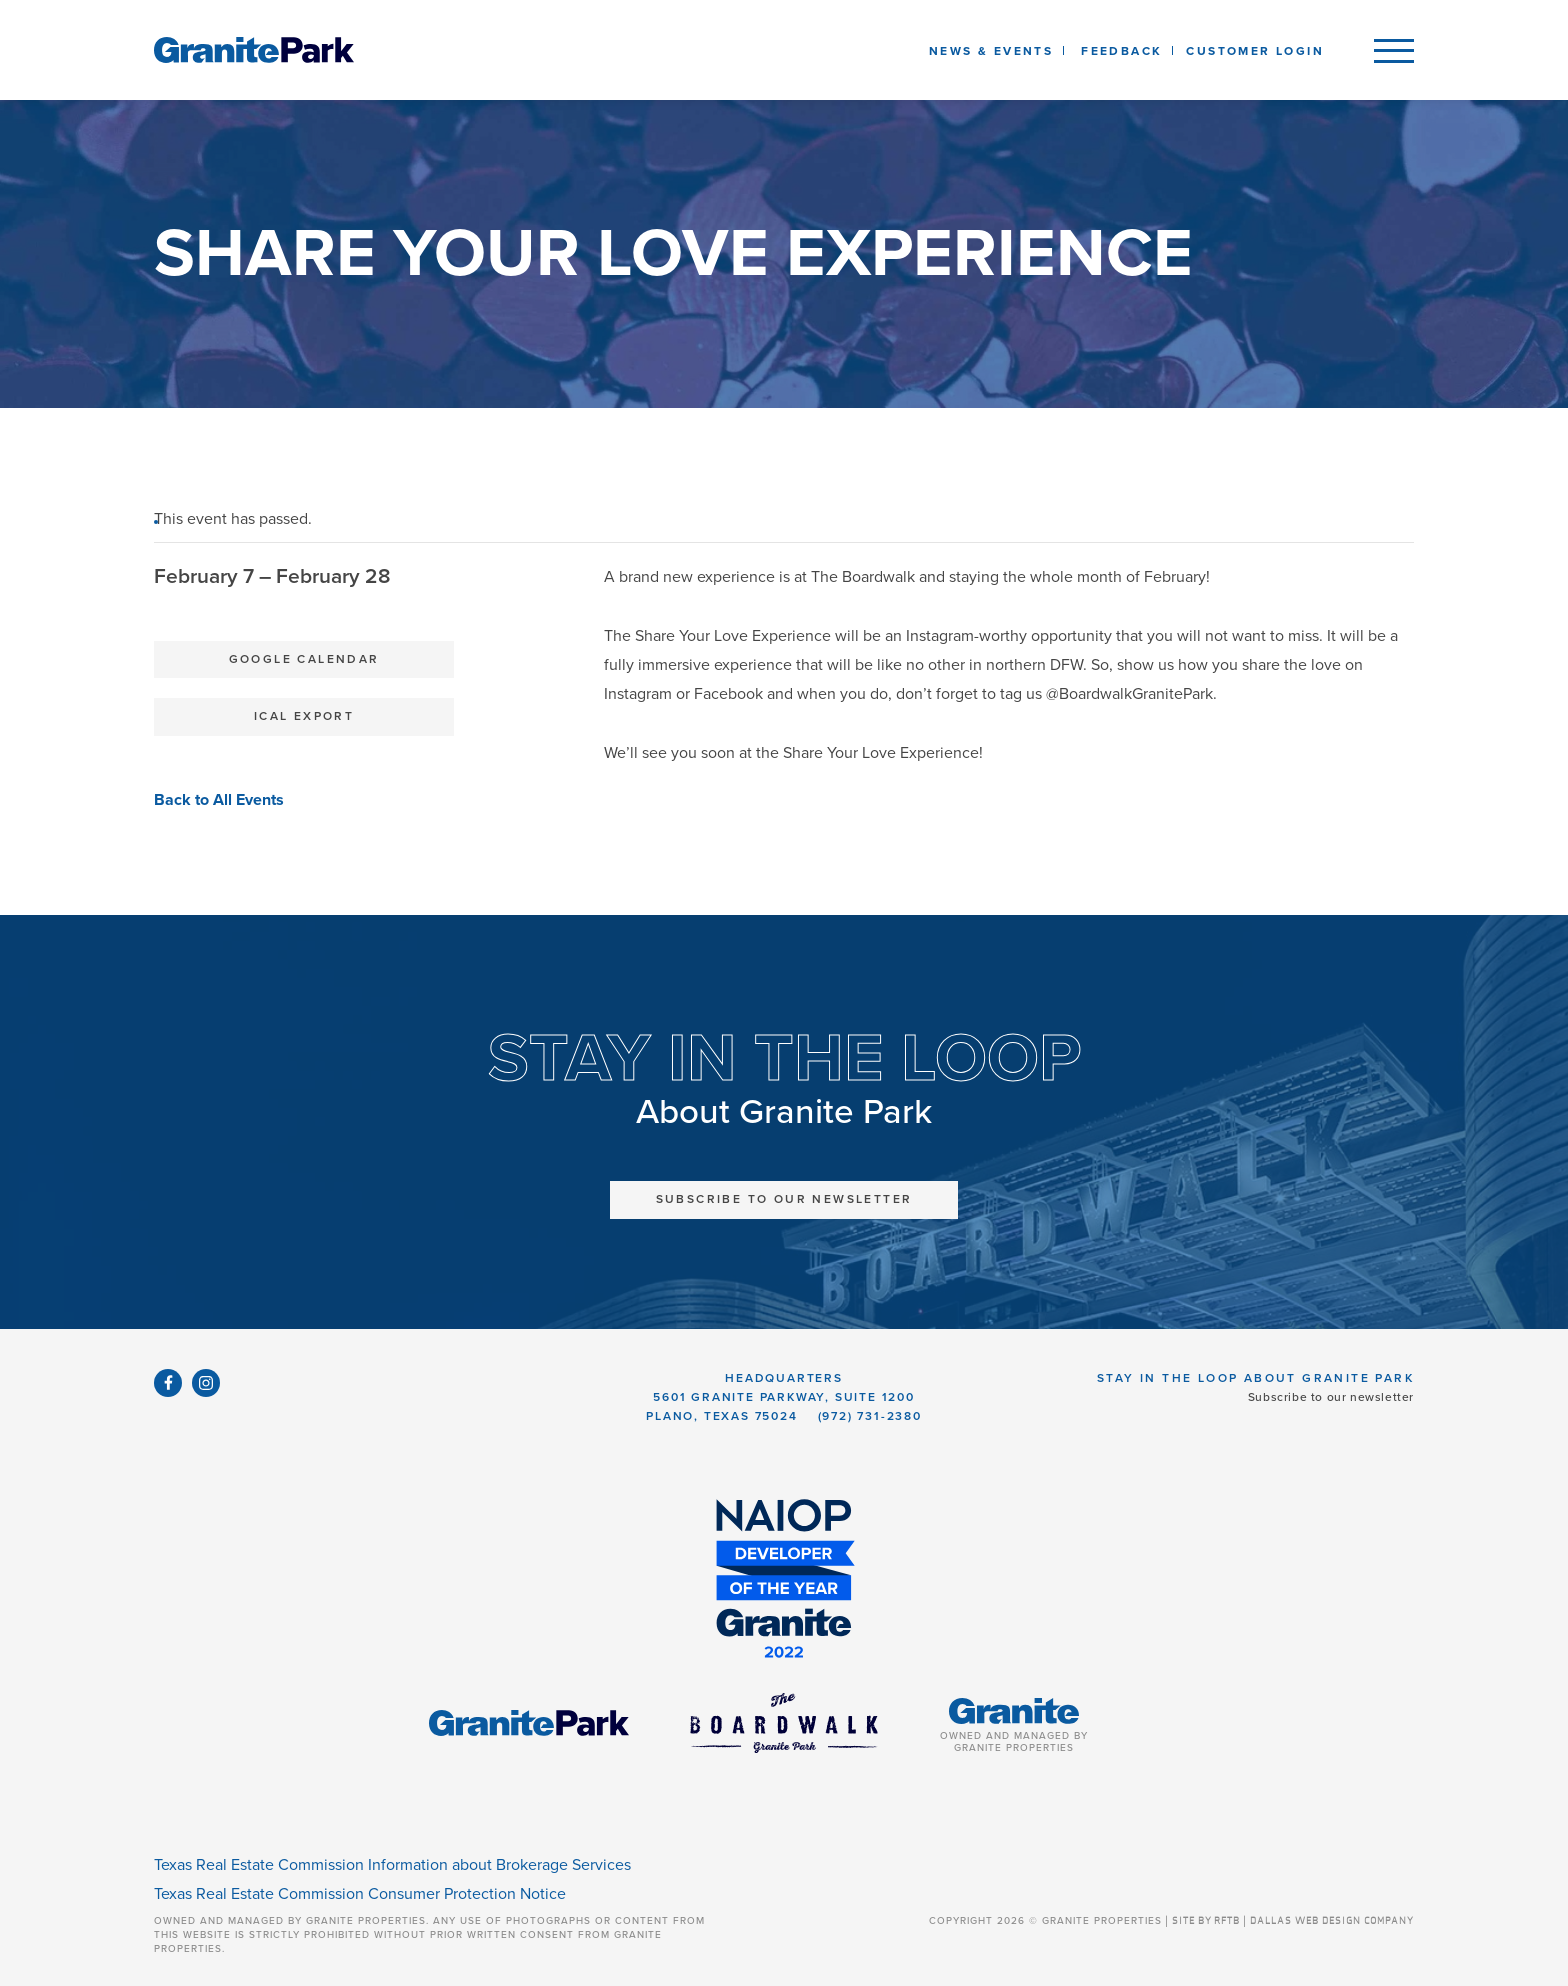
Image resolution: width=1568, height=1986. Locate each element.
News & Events (995, 51)
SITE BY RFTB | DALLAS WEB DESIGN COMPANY (1293, 1921)
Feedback (1121, 51)
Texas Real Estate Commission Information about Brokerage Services (392, 1865)
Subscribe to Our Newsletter (784, 1199)
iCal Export (304, 716)
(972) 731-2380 (870, 1416)
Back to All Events (219, 800)
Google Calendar (304, 659)
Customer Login (1255, 51)
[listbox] (1121, 50)
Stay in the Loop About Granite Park (1255, 1378)
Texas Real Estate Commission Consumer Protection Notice (360, 1894)
